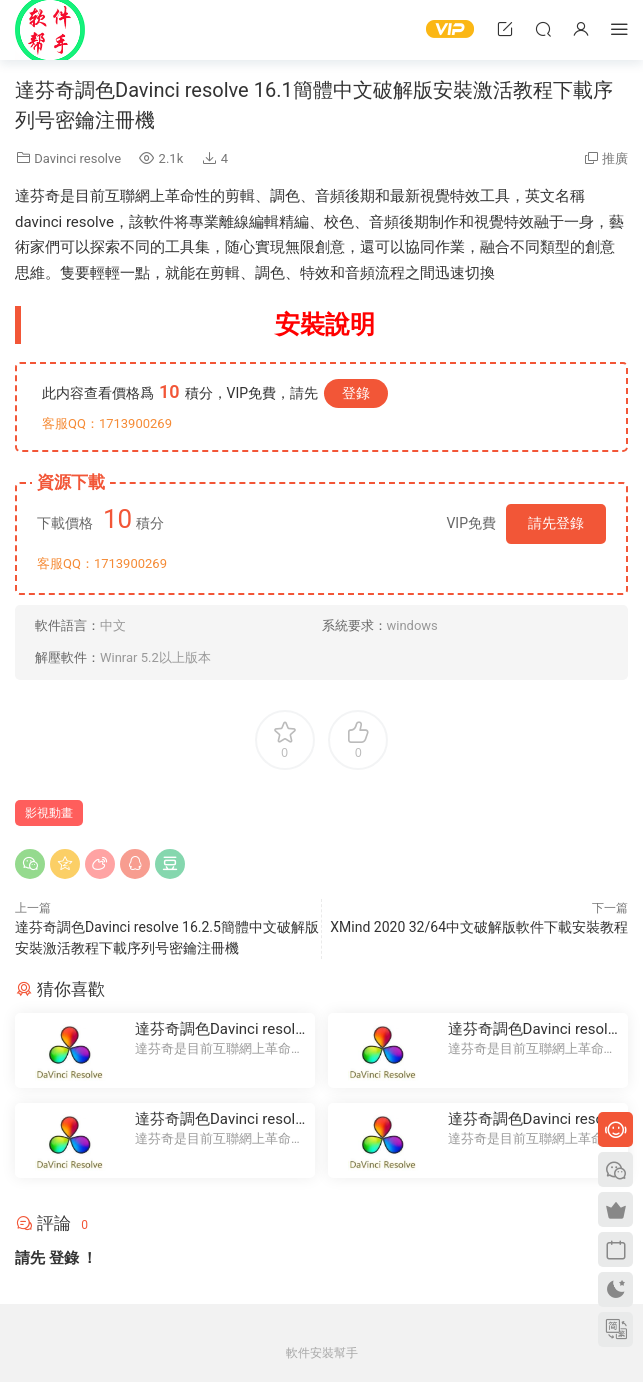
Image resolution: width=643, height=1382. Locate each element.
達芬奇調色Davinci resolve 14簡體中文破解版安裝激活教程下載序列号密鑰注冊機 (531, 1029)
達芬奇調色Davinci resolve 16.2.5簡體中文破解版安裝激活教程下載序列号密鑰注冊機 (218, 1029)
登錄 (356, 393)
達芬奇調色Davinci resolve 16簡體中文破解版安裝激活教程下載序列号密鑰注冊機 (218, 1119)
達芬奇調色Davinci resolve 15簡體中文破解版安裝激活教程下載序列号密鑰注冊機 (531, 1119)
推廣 (615, 158)
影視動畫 (49, 813)
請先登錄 (556, 523)
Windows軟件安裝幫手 (50, 30)
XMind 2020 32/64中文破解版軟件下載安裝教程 (479, 927)
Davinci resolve (77, 158)
